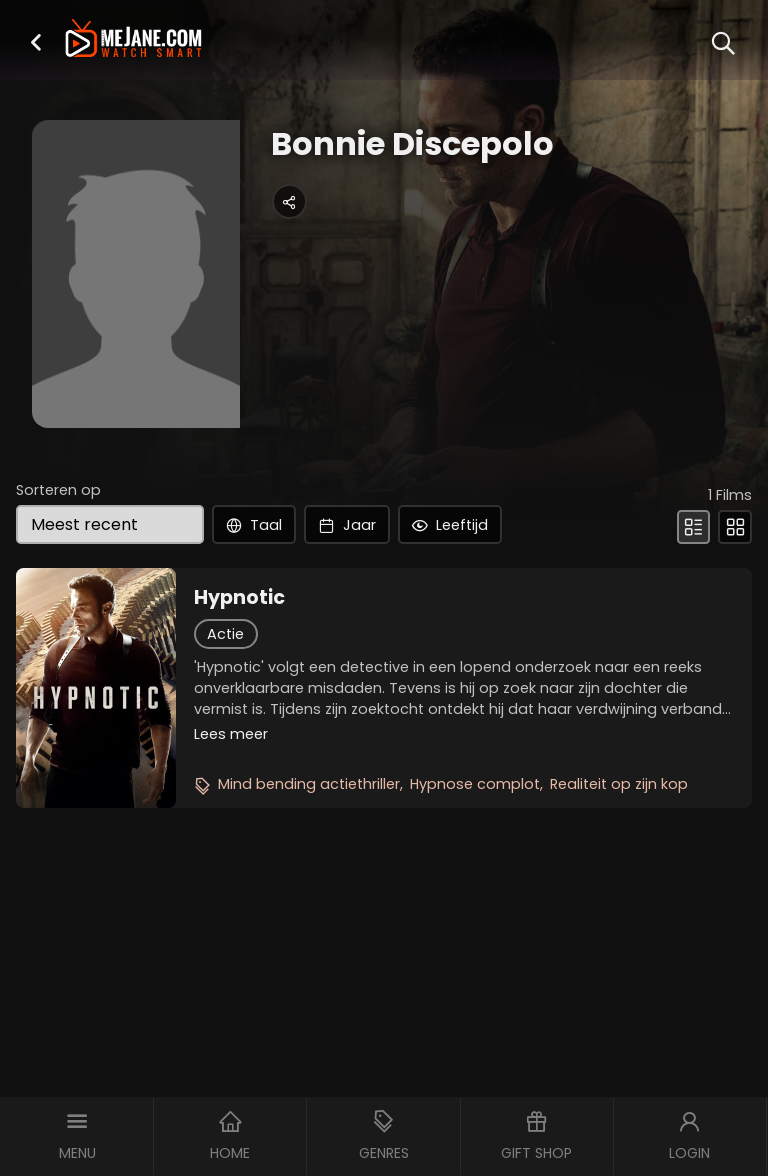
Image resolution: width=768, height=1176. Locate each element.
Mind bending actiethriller (309, 784)
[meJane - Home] (133, 40)
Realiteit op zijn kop (619, 784)
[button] (36, 41)
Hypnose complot (475, 784)
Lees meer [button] (231, 734)
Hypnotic (239, 598)
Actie (225, 634)
